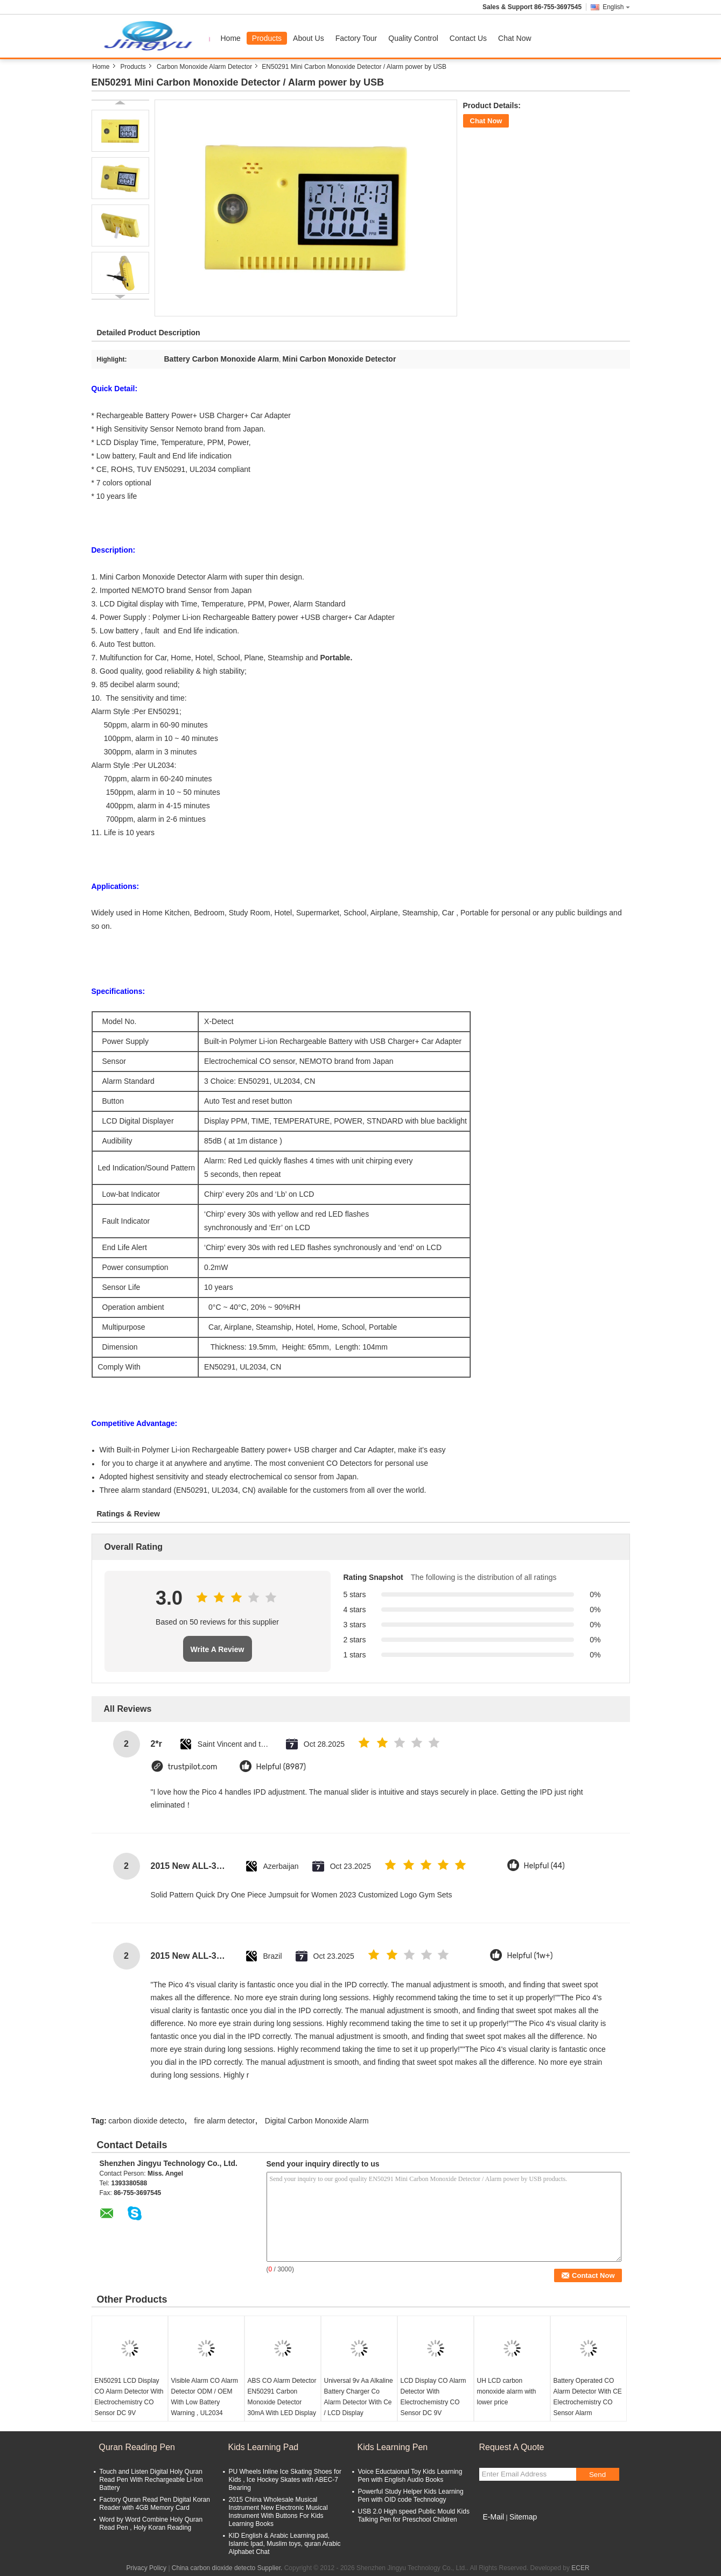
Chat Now (514, 38)
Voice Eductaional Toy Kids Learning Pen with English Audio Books (410, 2475)
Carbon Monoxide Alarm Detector (204, 66)
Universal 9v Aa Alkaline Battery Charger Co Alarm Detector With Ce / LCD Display (358, 2397)
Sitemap (523, 2517)
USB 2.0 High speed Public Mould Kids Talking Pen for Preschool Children (414, 2515)
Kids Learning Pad (263, 2447)
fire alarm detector (224, 2120)
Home (231, 38)
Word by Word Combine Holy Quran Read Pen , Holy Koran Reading (151, 2523)
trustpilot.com (193, 1767)
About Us (308, 38)
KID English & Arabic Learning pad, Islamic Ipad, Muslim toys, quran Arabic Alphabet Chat (285, 2544)
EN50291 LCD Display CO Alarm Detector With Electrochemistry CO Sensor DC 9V (129, 2397)
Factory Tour (356, 38)
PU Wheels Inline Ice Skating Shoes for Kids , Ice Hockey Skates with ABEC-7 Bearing (285, 2480)
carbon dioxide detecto (146, 2120)
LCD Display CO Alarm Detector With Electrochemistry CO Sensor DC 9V (433, 2397)
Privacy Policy (146, 2568)
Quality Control (413, 38)
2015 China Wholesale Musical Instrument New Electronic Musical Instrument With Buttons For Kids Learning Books (278, 2512)
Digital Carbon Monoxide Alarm (317, 2120)
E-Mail (494, 2517)
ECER (580, 2568)
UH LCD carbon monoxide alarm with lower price (506, 2391)
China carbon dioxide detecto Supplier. (228, 2568)
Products (267, 38)
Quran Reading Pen (137, 2447)
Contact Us (468, 38)
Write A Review (217, 1649)
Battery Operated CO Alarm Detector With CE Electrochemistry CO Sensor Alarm (588, 2397)
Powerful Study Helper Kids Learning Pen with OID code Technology (411, 2495)
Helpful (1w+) (529, 1955)
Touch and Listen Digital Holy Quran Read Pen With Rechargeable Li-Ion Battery (151, 2480)
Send (597, 2475)
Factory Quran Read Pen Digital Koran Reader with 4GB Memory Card (155, 2503)
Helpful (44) (544, 1866)
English (616, 7)
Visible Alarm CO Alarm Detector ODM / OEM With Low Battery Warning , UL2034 (204, 2397)
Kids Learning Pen (393, 2447)
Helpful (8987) (281, 1767)
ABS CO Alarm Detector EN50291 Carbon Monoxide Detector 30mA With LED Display (282, 2397)
